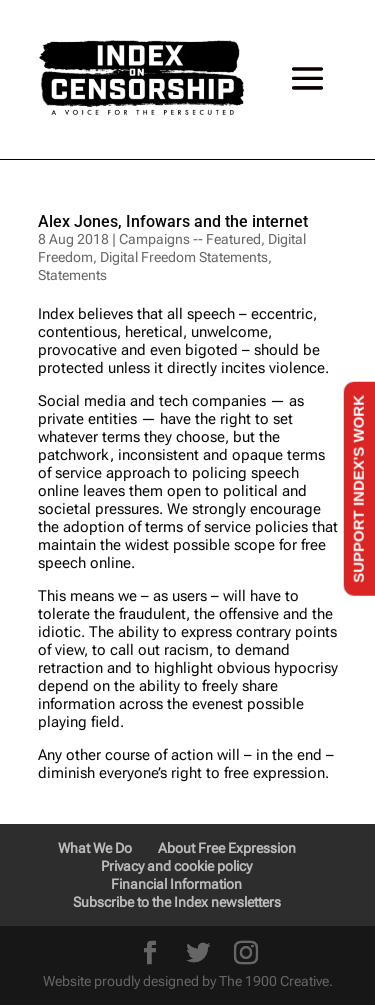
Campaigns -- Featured (190, 239)
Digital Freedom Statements (184, 257)
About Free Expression (227, 848)
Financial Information (176, 884)
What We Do (95, 848)
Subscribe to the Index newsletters (177, 902)
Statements (72, 275)
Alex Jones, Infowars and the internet (173, 221)
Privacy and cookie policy (176, 866)
